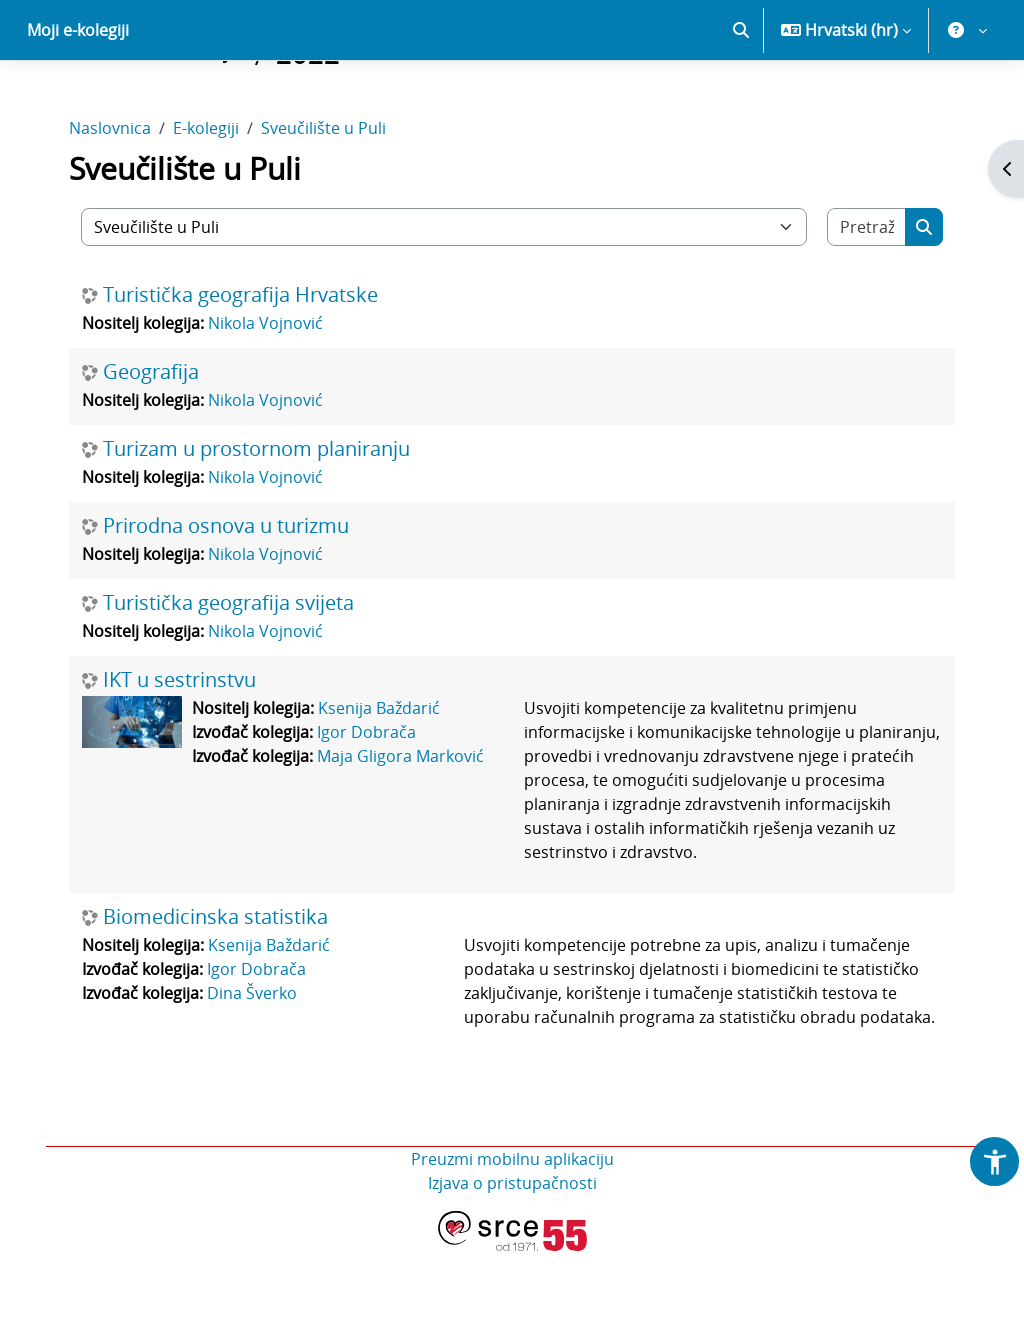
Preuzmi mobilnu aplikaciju (512, 1229)
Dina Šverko (254, 1063)
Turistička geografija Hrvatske (242, 365)
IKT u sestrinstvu (181, 750)
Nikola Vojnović (267, 393)
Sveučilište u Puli (325, 198)
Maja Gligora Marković (402, 826)
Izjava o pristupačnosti (512, 1253)
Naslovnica (112, 198)
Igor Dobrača (368, 802)
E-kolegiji (208, 198)
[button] (741, 100)
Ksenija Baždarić (381, 778)
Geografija (153, 442)
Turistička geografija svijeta (230, 673)
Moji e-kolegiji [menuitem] (78, 100)
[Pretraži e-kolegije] (865, 297)
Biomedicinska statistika (217, 987)
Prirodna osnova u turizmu (228, 596)
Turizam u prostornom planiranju (258, 519)
